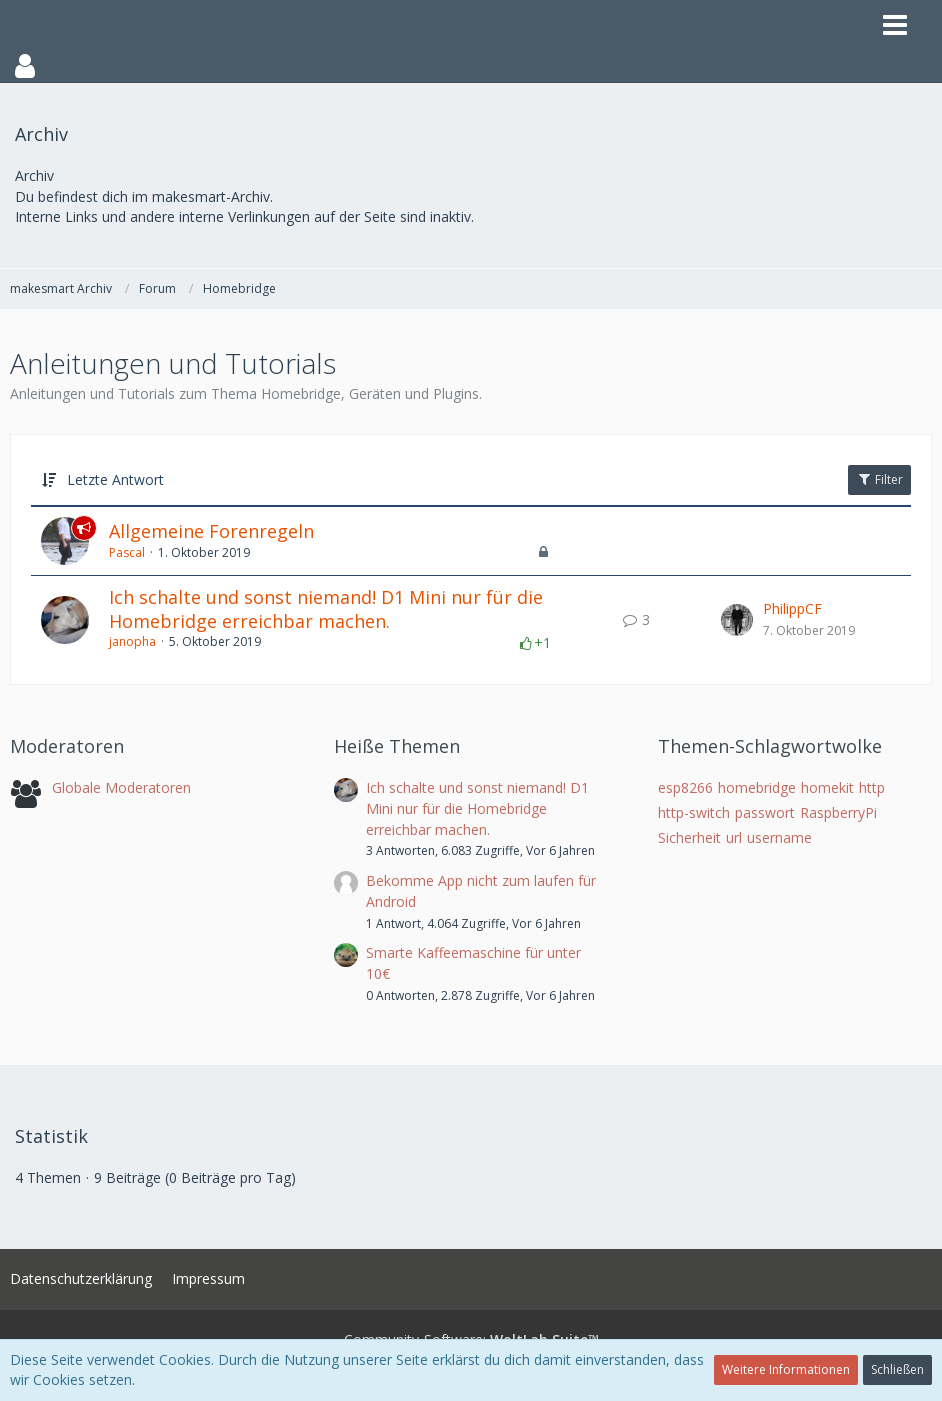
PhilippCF (792, 608)
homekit (827, 787)
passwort (765, 812)
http (872, 787)
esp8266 (685, 787)
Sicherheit (689, 837)
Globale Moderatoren (121, 787)
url (734, 837)
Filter (879, 479)
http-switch (694, 812)
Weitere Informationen (786, 1369)
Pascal (127, 552)
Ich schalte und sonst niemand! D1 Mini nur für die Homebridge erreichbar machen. (326, 609)
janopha (132, 641)
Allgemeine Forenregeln (211, 531)
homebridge (757, 787)
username (779, 837)
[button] (471, 66)
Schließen (897, 1369)
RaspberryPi (838, 812)
